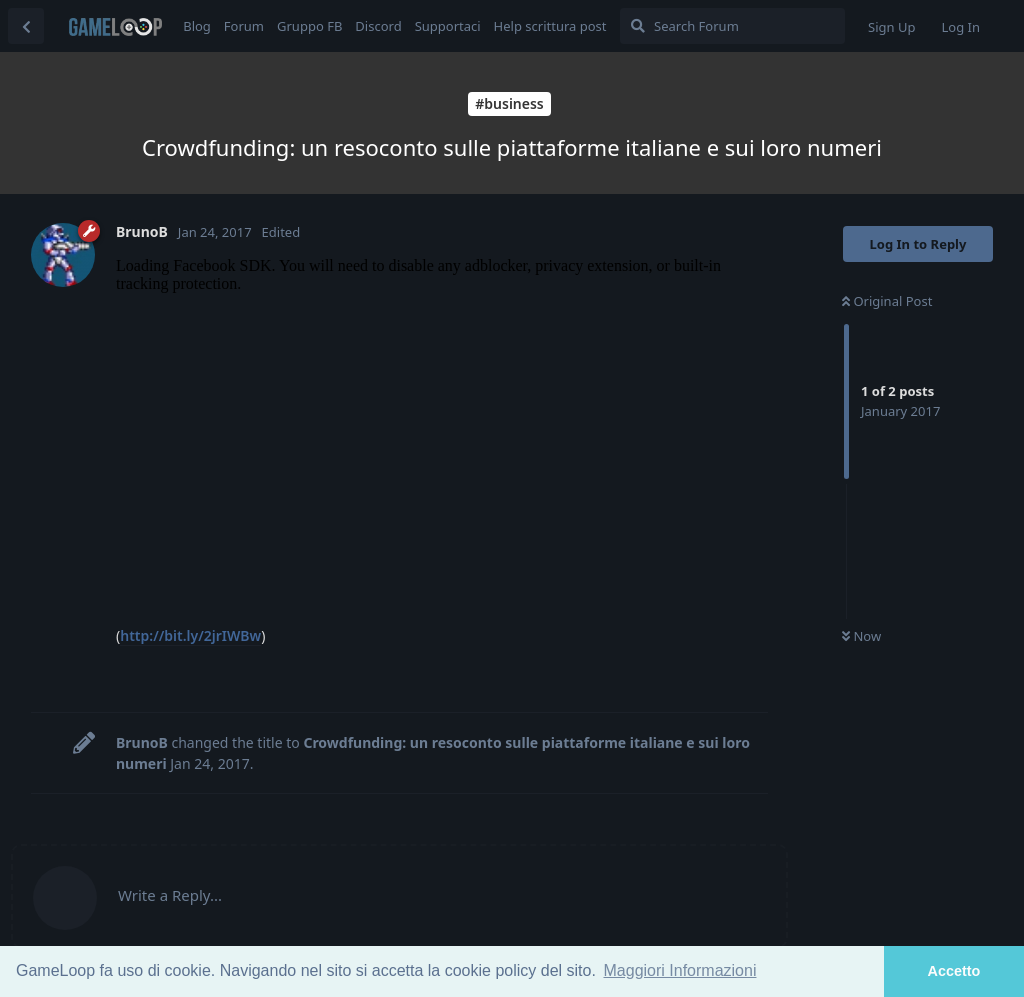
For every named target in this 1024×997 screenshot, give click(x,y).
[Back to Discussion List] (26, 26)
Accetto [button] (954, 971)
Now (861, 636)
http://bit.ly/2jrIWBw (190, 635)
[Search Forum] (732, 26)
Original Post (887, 301)
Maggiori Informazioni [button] (680, 970)
